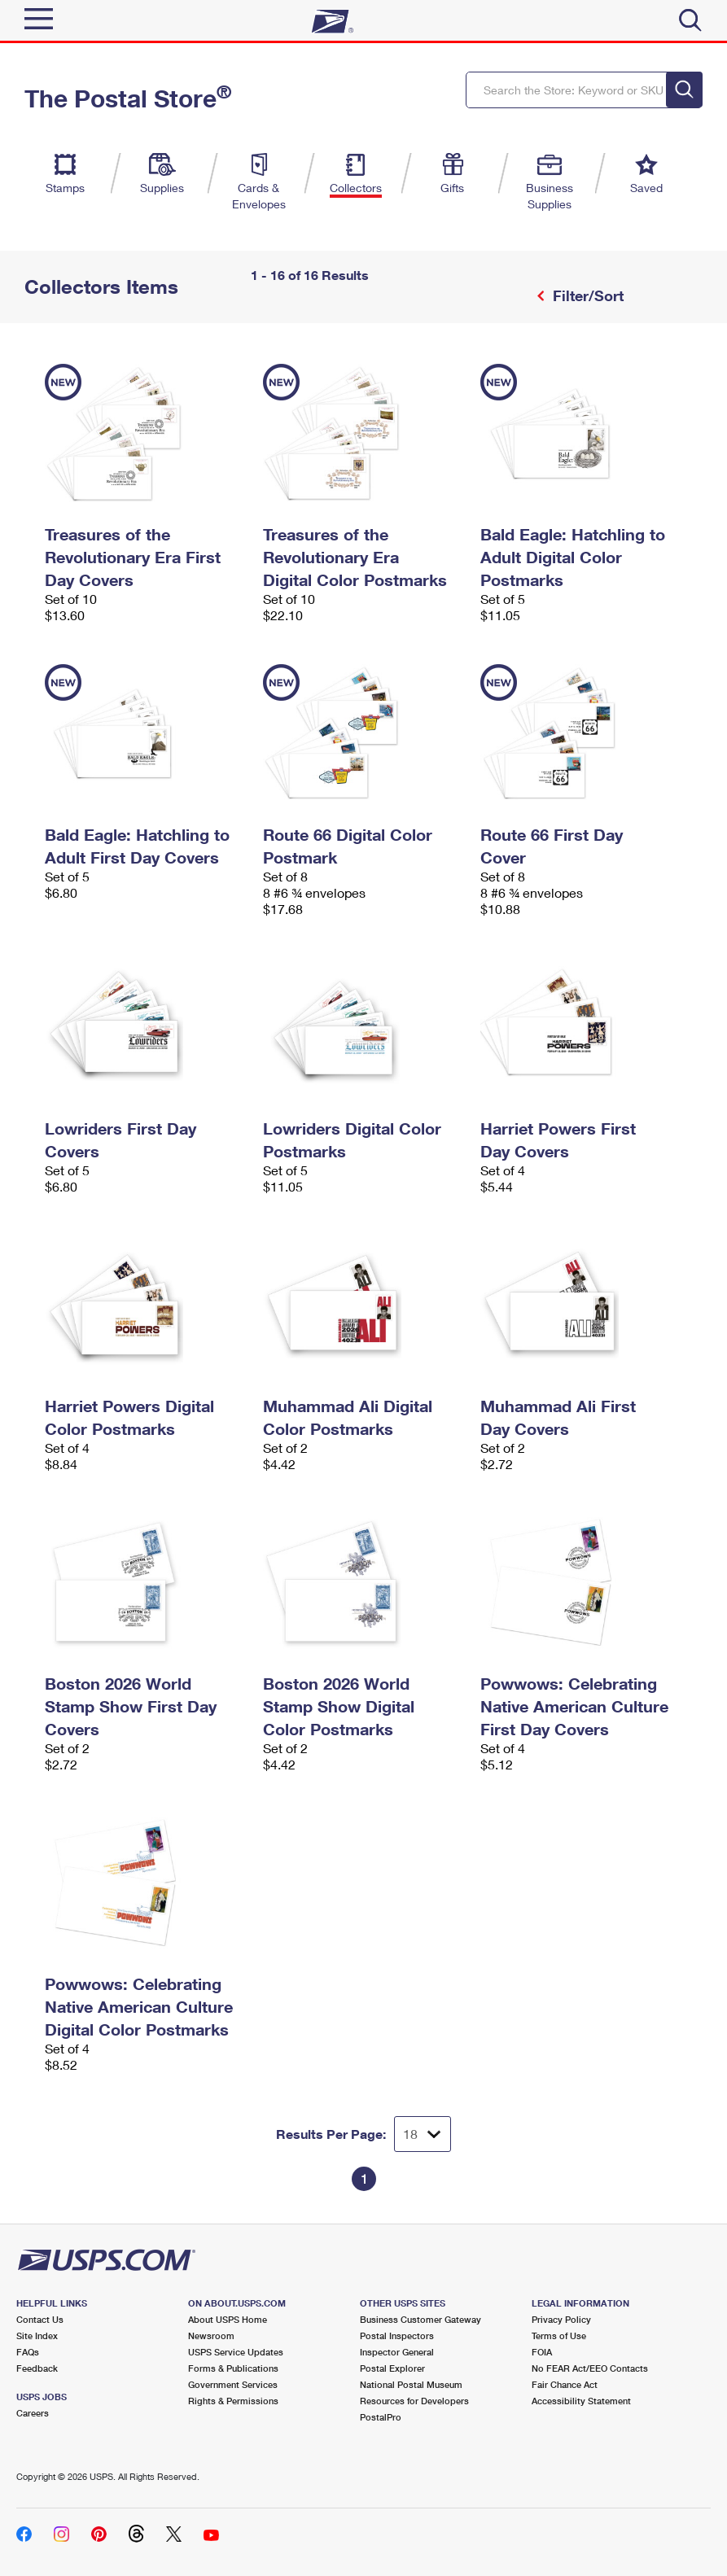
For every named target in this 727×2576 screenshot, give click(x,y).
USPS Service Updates (235, 2351)
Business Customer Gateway (420, 2319)
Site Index (37, 2335)
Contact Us (40, 2319)
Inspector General (397, 2351)
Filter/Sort (586, 295)
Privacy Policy (561, 2319)
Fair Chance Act (565, 2384)
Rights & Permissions (233, 2400)
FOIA (542, 2351)
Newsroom (211, 2335)
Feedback (37, 2368)
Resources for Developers (414, 2400)
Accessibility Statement (581, 2400)
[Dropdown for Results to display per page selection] (422, 2134)
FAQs (27, 2351)
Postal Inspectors (397, 2335)
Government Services (233, 2384)
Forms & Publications (233, 2368)
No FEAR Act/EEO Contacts (590, 2368)
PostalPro (380, 2417)
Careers (32, 2413)
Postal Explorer (392, 2368)
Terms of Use (559, 2335)
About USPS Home (227, 2319)
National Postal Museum (411, 2384)
